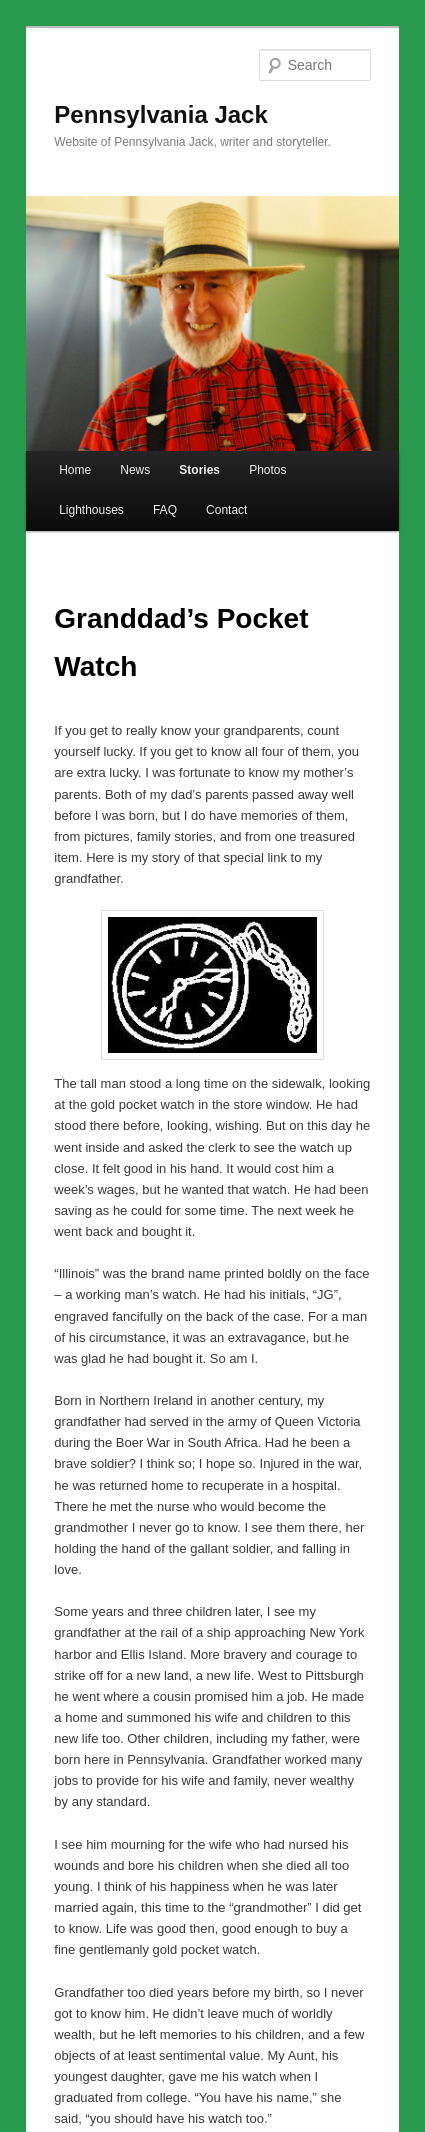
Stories (199, 470)
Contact (226, 510)
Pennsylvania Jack (160, 114)
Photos (267, 470)
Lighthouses (91, 510)
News (135, 470)
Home (75, 470)
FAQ (165, 510)
